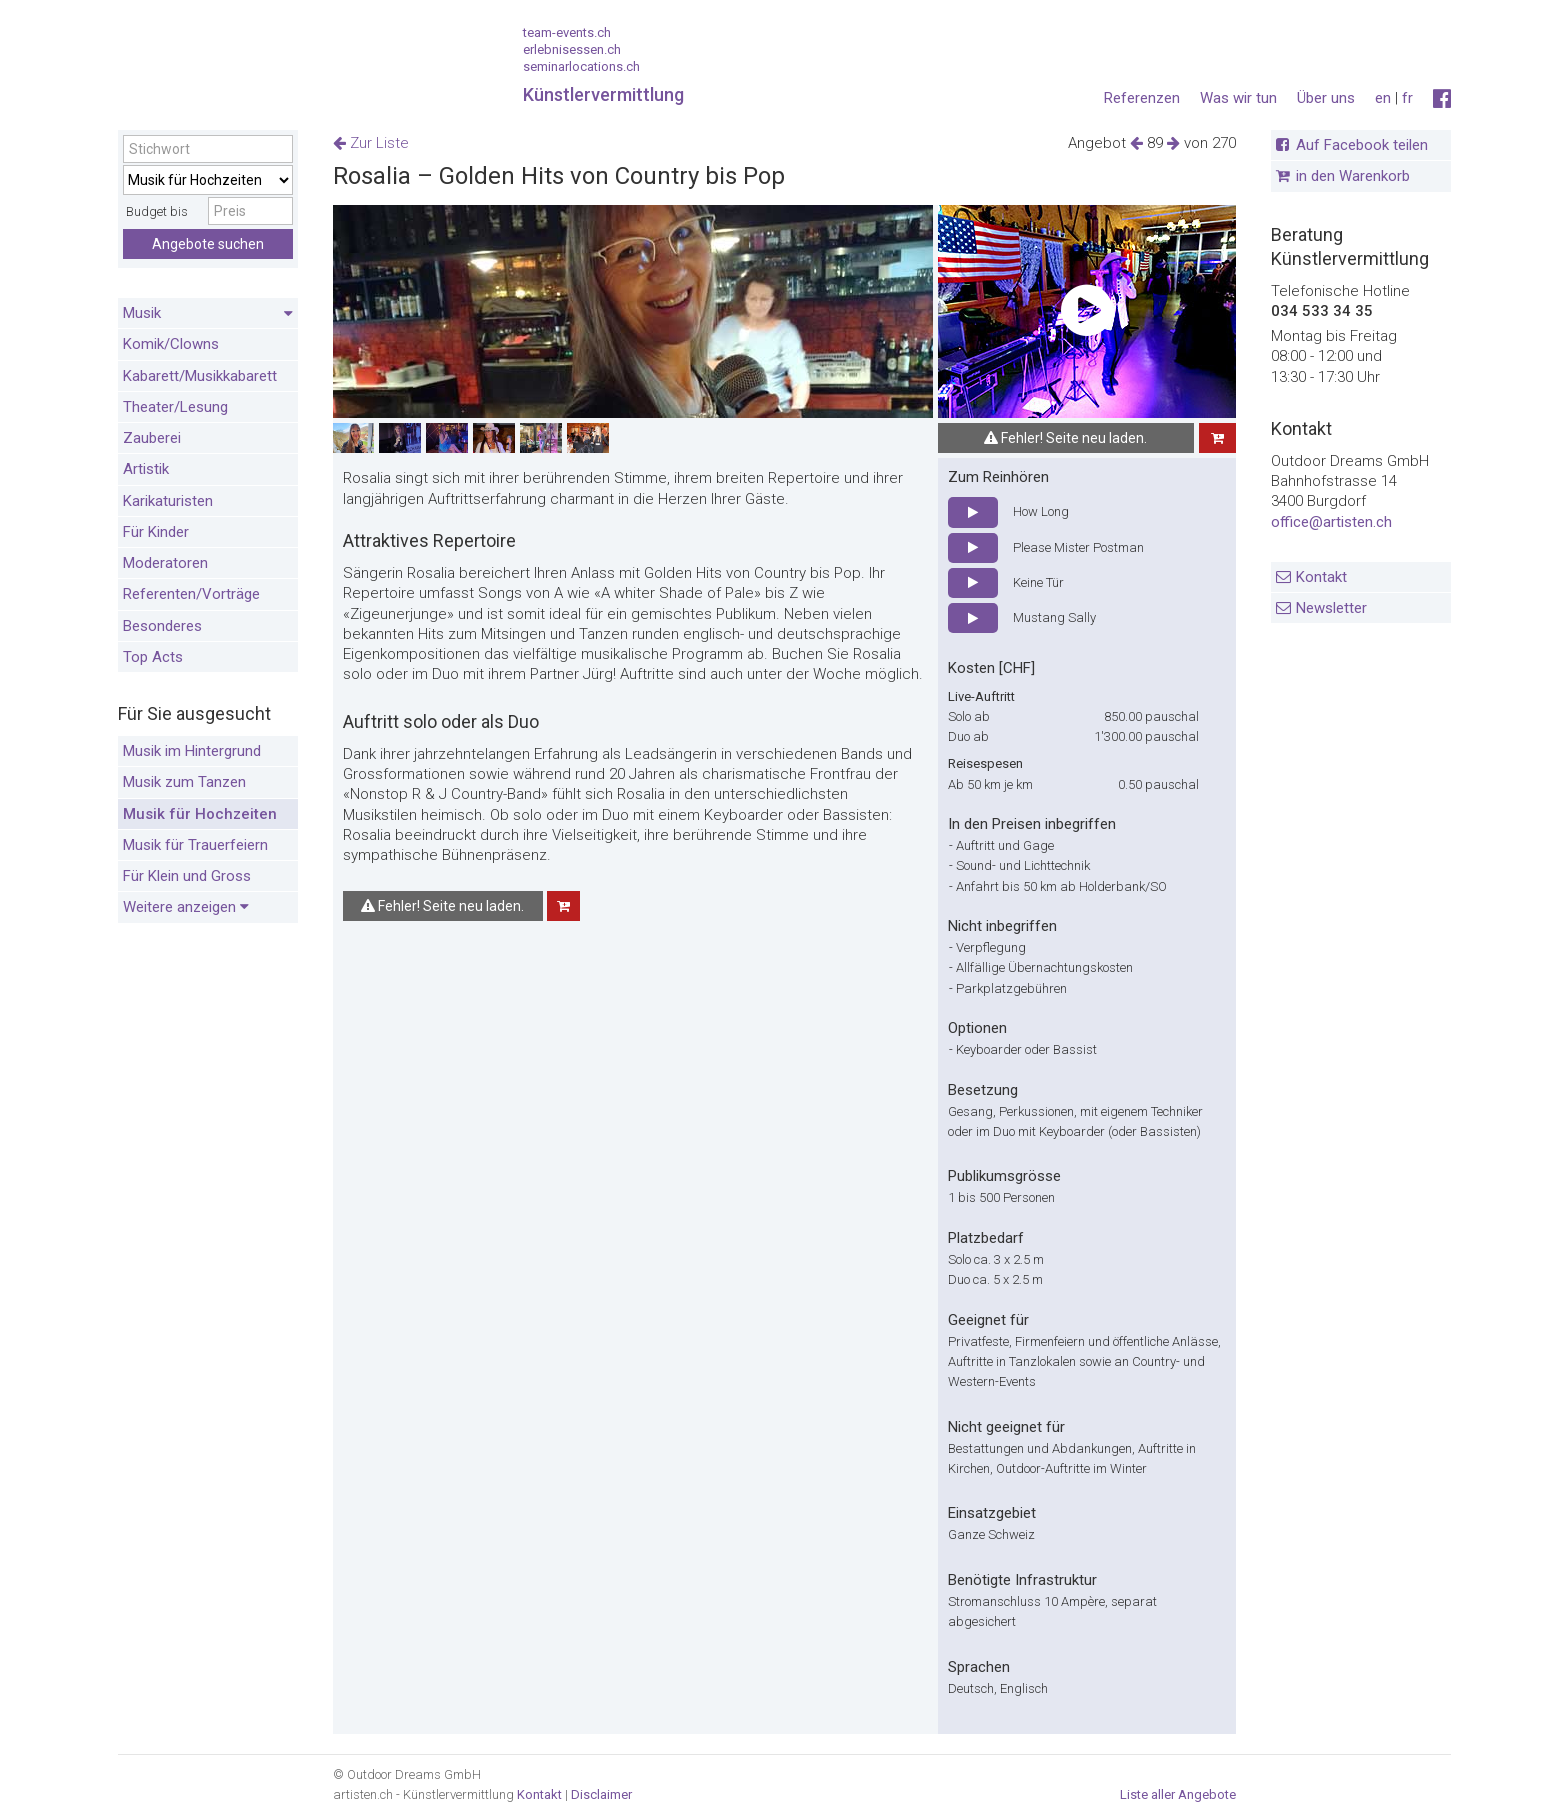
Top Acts (153, 657)
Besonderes (162, 626)
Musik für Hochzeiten (200, 814)
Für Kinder (156, 532)
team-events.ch (567, 32)
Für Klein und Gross (187, 876)
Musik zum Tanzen (184, 782)
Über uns (1326, 98)
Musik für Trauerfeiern (195, 845)
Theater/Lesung (175, 407)
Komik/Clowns (171, 344)
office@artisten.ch (1331, 522)
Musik (208, 314)
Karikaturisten (168, 501)
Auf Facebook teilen (1362, 145)
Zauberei (152, 438)
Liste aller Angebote (1178, 1794)
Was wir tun (1238, 98)
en (1383, 98)
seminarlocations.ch (581, 66)
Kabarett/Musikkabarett (200, 376)
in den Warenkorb (1353, 176)
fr (1407, 98)
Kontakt (1321, 577)
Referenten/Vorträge (191, 594)
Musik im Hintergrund (192, 751)
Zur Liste (371, 143)
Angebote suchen (208, 244)
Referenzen (1142, 98)
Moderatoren (165, 563)
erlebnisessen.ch (572, 49)
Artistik (146, 469)
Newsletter (1331, 608)
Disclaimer (601, 1794)
